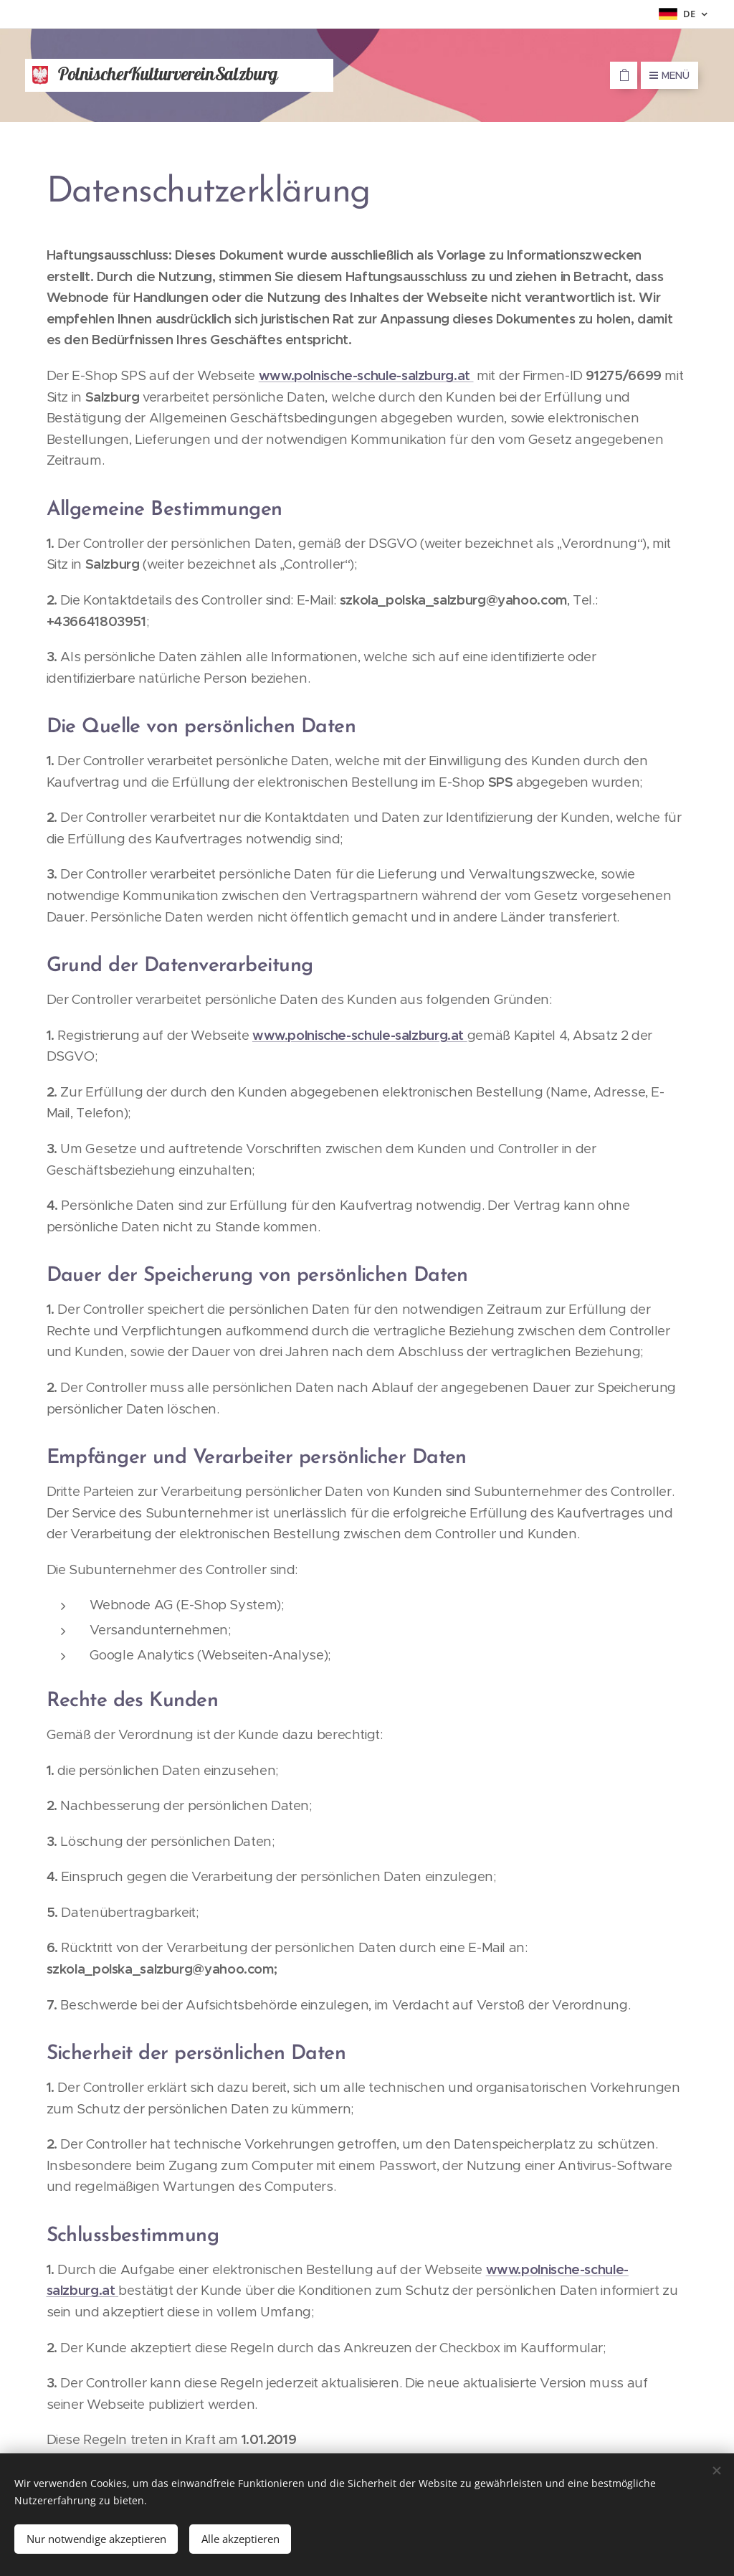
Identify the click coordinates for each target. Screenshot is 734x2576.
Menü (669, 75)
